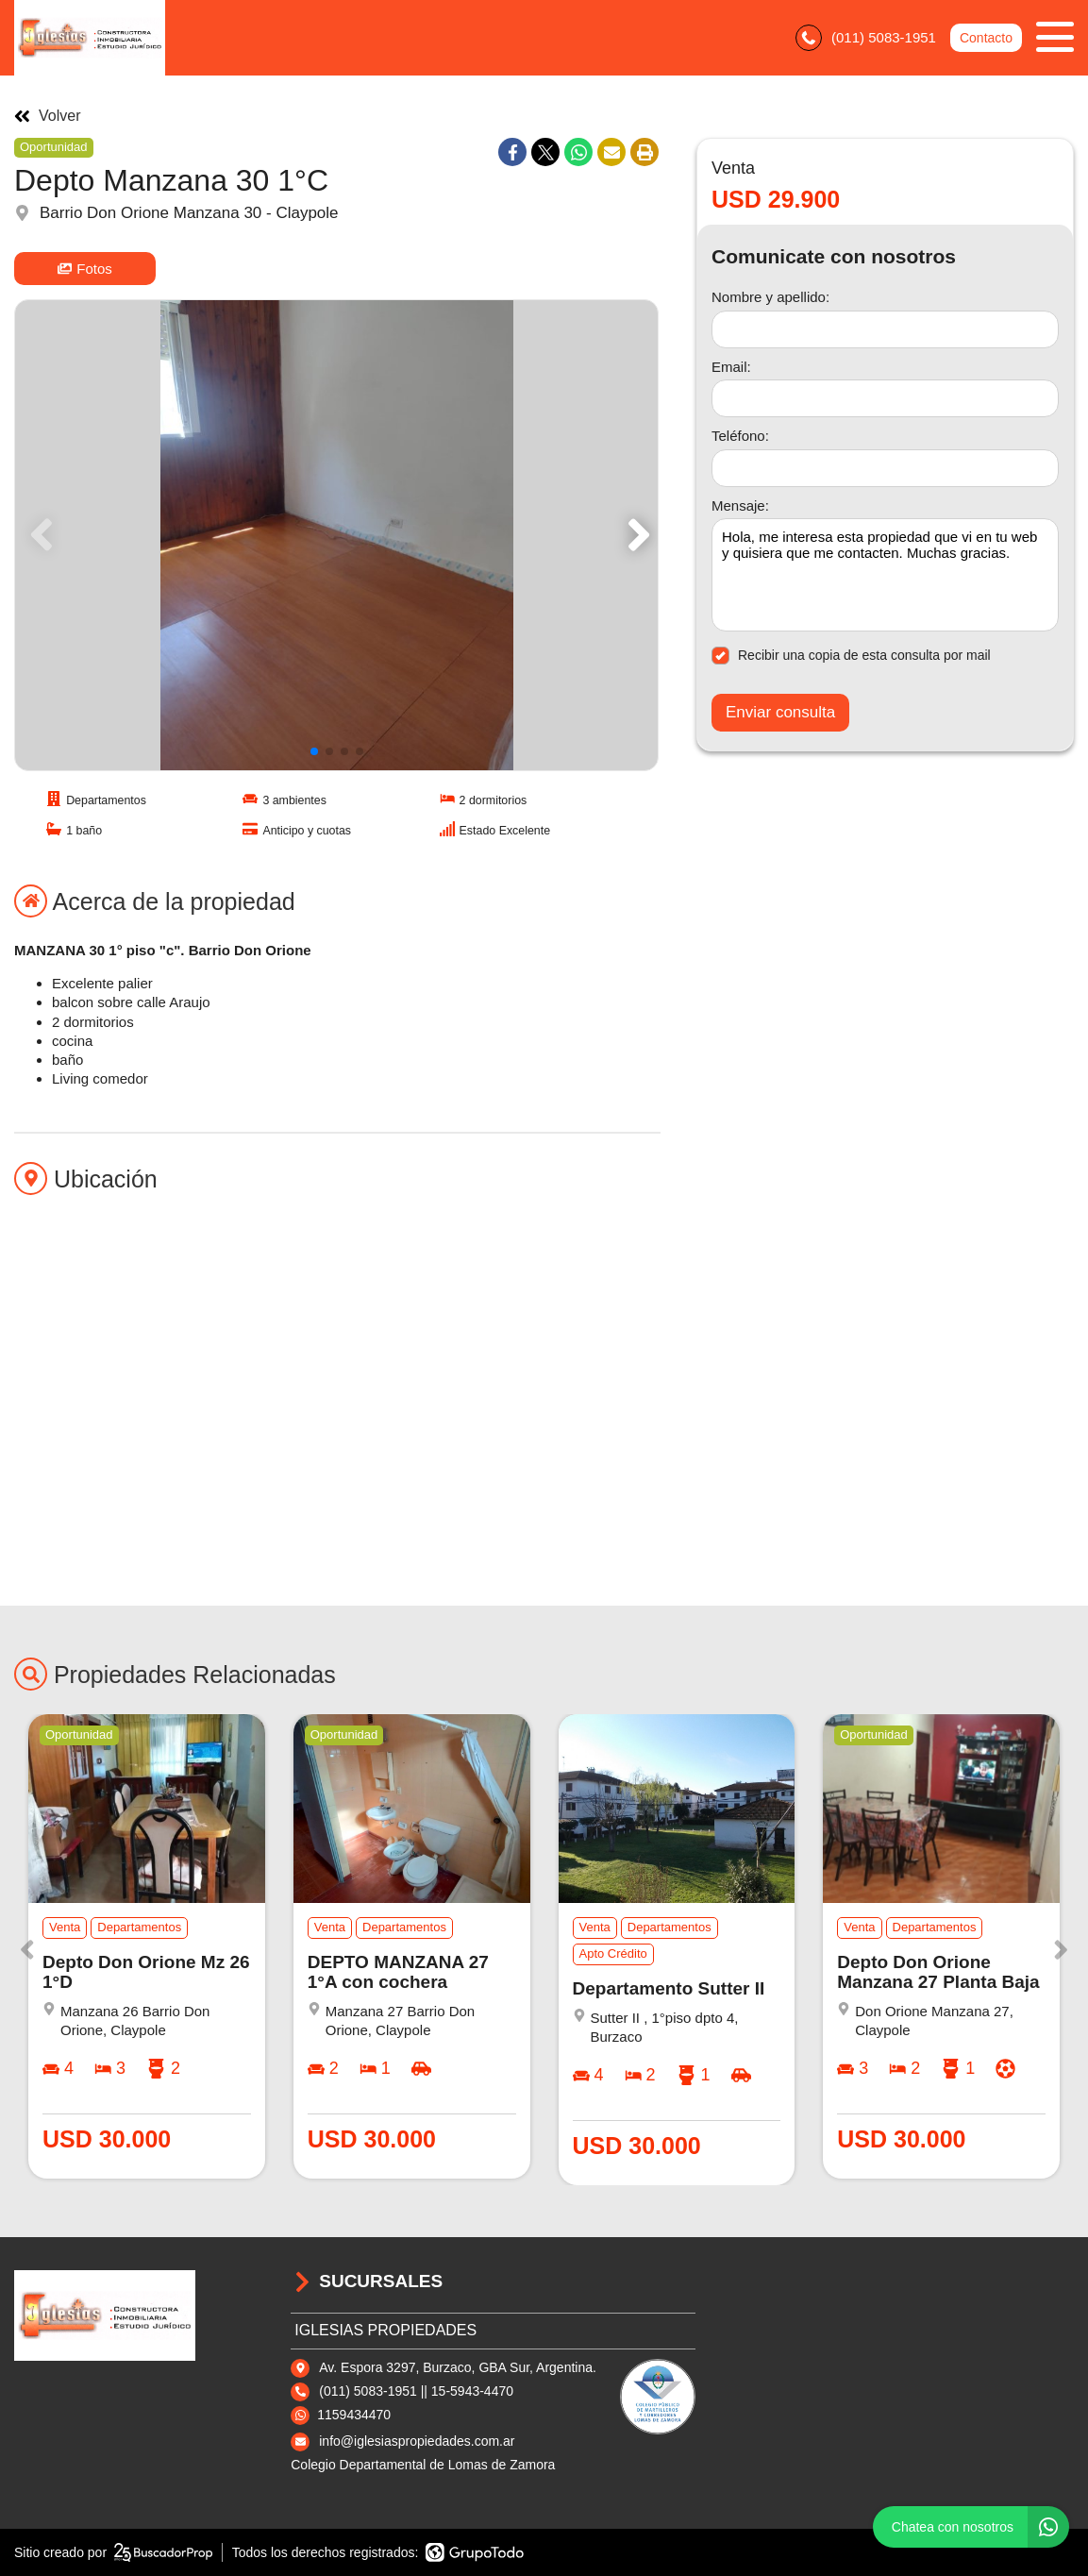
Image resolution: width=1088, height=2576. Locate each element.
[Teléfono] (885, 468)
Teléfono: (740, 436)
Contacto (986, 37)
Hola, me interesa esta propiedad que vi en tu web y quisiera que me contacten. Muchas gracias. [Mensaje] (885, 574)
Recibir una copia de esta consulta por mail (851, 656)
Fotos (85, 269)
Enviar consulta (780, 712)
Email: (731, 367)
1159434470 (354, 2414)
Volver (47, 116)
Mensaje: (740, 505)
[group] (336, 535)
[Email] (885, 398)
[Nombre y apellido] (885, 329)
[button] (635, 535)
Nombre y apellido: (770, 297)
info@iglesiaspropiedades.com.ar (416, 2441)
